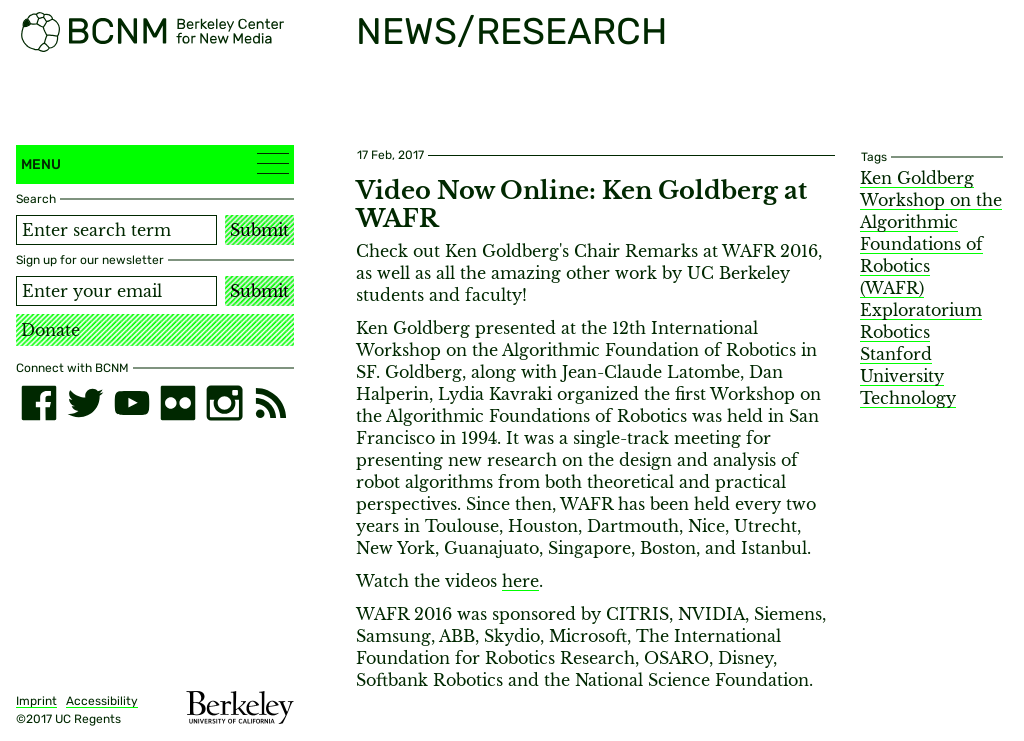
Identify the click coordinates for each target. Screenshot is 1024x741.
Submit (259, 230)
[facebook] (39, 403)
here (520, 581)
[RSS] (271, 403)
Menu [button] (155, 163)
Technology (908, 398)
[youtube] (132, 403)
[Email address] (116, 291)
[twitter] (85, 403)
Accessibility (102, 701)
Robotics (895, 332)
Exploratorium (921, 310)
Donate (50, 330)
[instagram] (224, 403)
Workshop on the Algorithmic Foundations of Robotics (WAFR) (931, 244)
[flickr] (178, 403)
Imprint (36, 701)
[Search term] (116, 230)
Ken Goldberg (917, 178)
